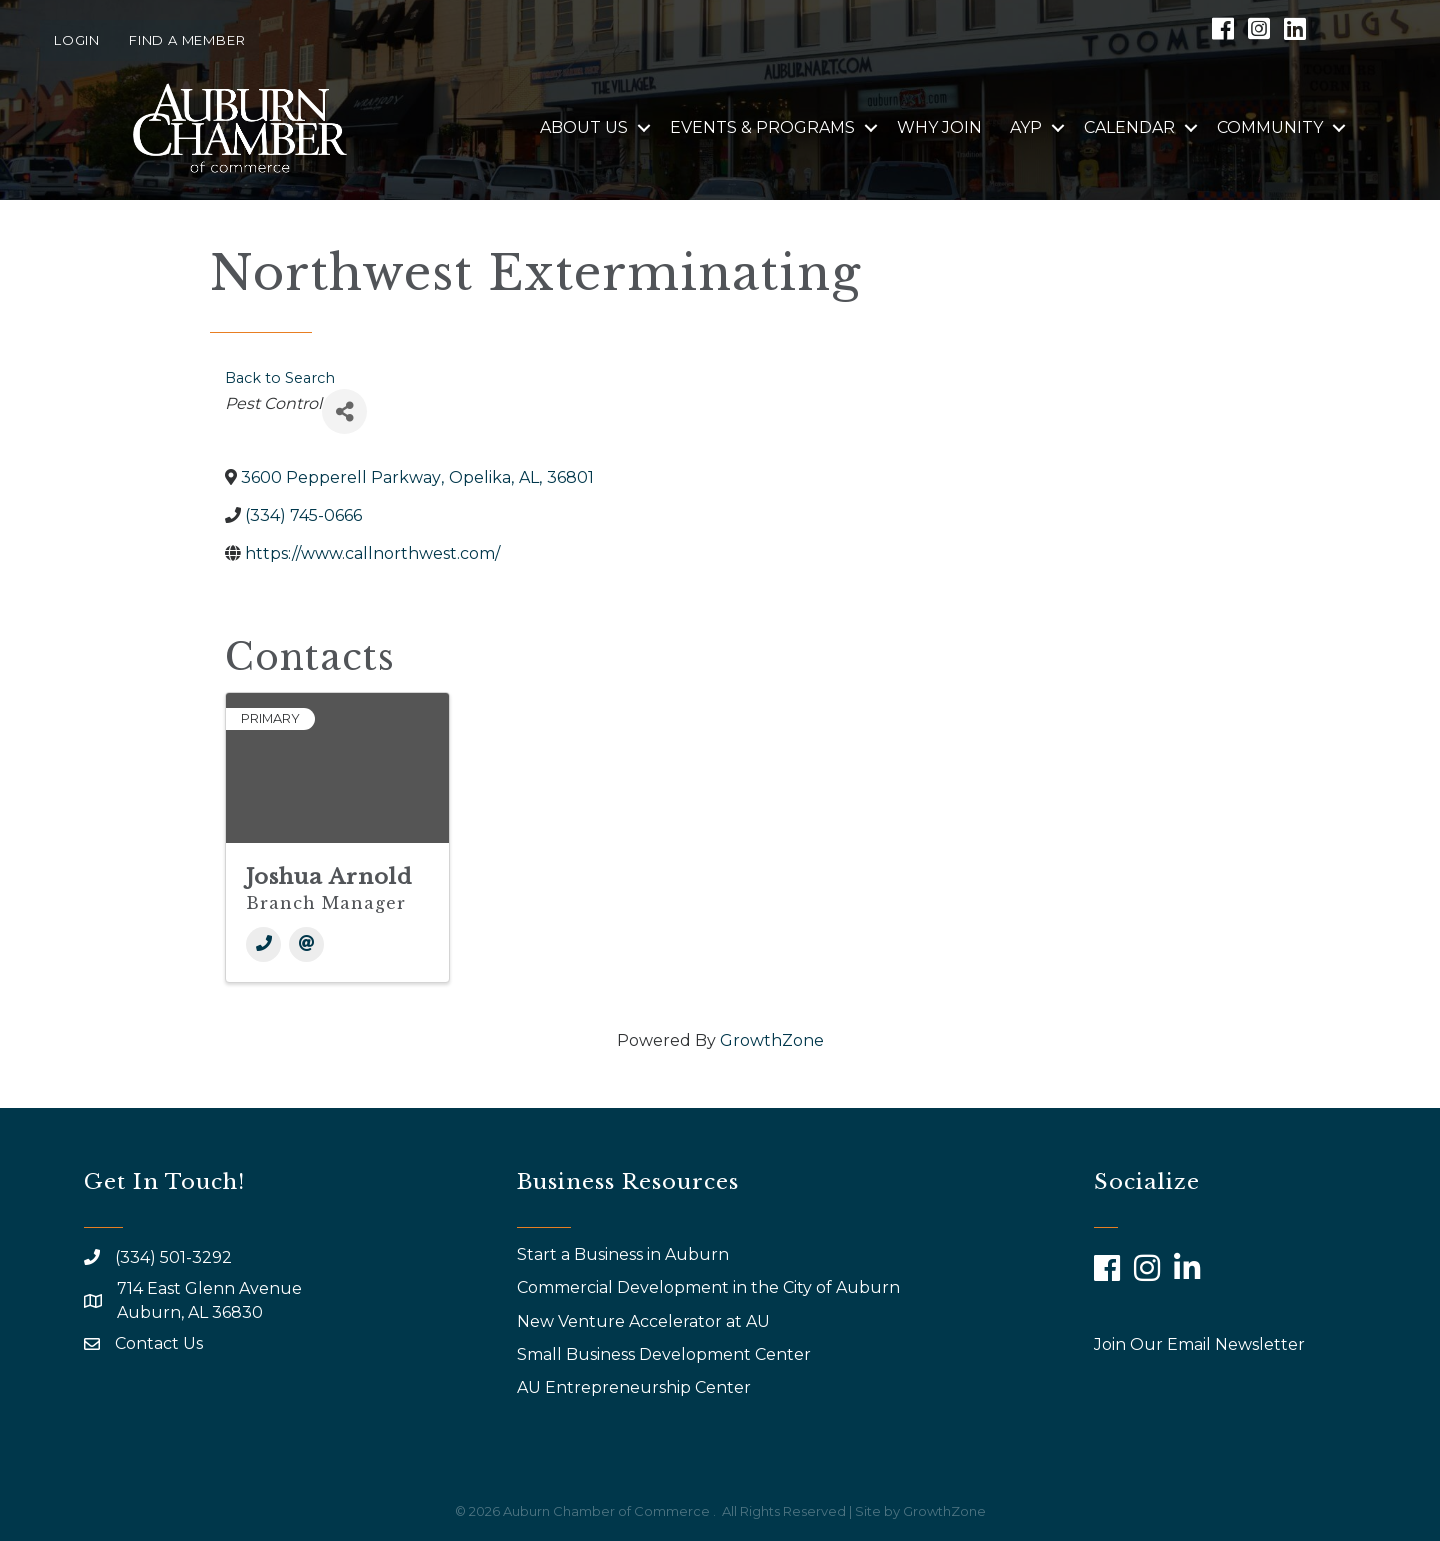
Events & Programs (762, 127)
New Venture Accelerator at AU (645, 1321)
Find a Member (187, 40)
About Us (584, 127)
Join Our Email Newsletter (1199, 1344)
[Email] (306, 944)
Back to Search (280, 378)
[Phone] (263, 944)
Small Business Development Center (666, 1354)
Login (77, 40)
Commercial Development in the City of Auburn (710, 1287)
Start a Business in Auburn (623, 1254)
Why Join (939, 127)
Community (1270, 127)
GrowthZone (772, 1040)
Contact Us (159, 1343)
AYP (1026, 127)
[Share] (344, 411)
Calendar (1129, 127)
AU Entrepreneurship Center (636, 1387)
